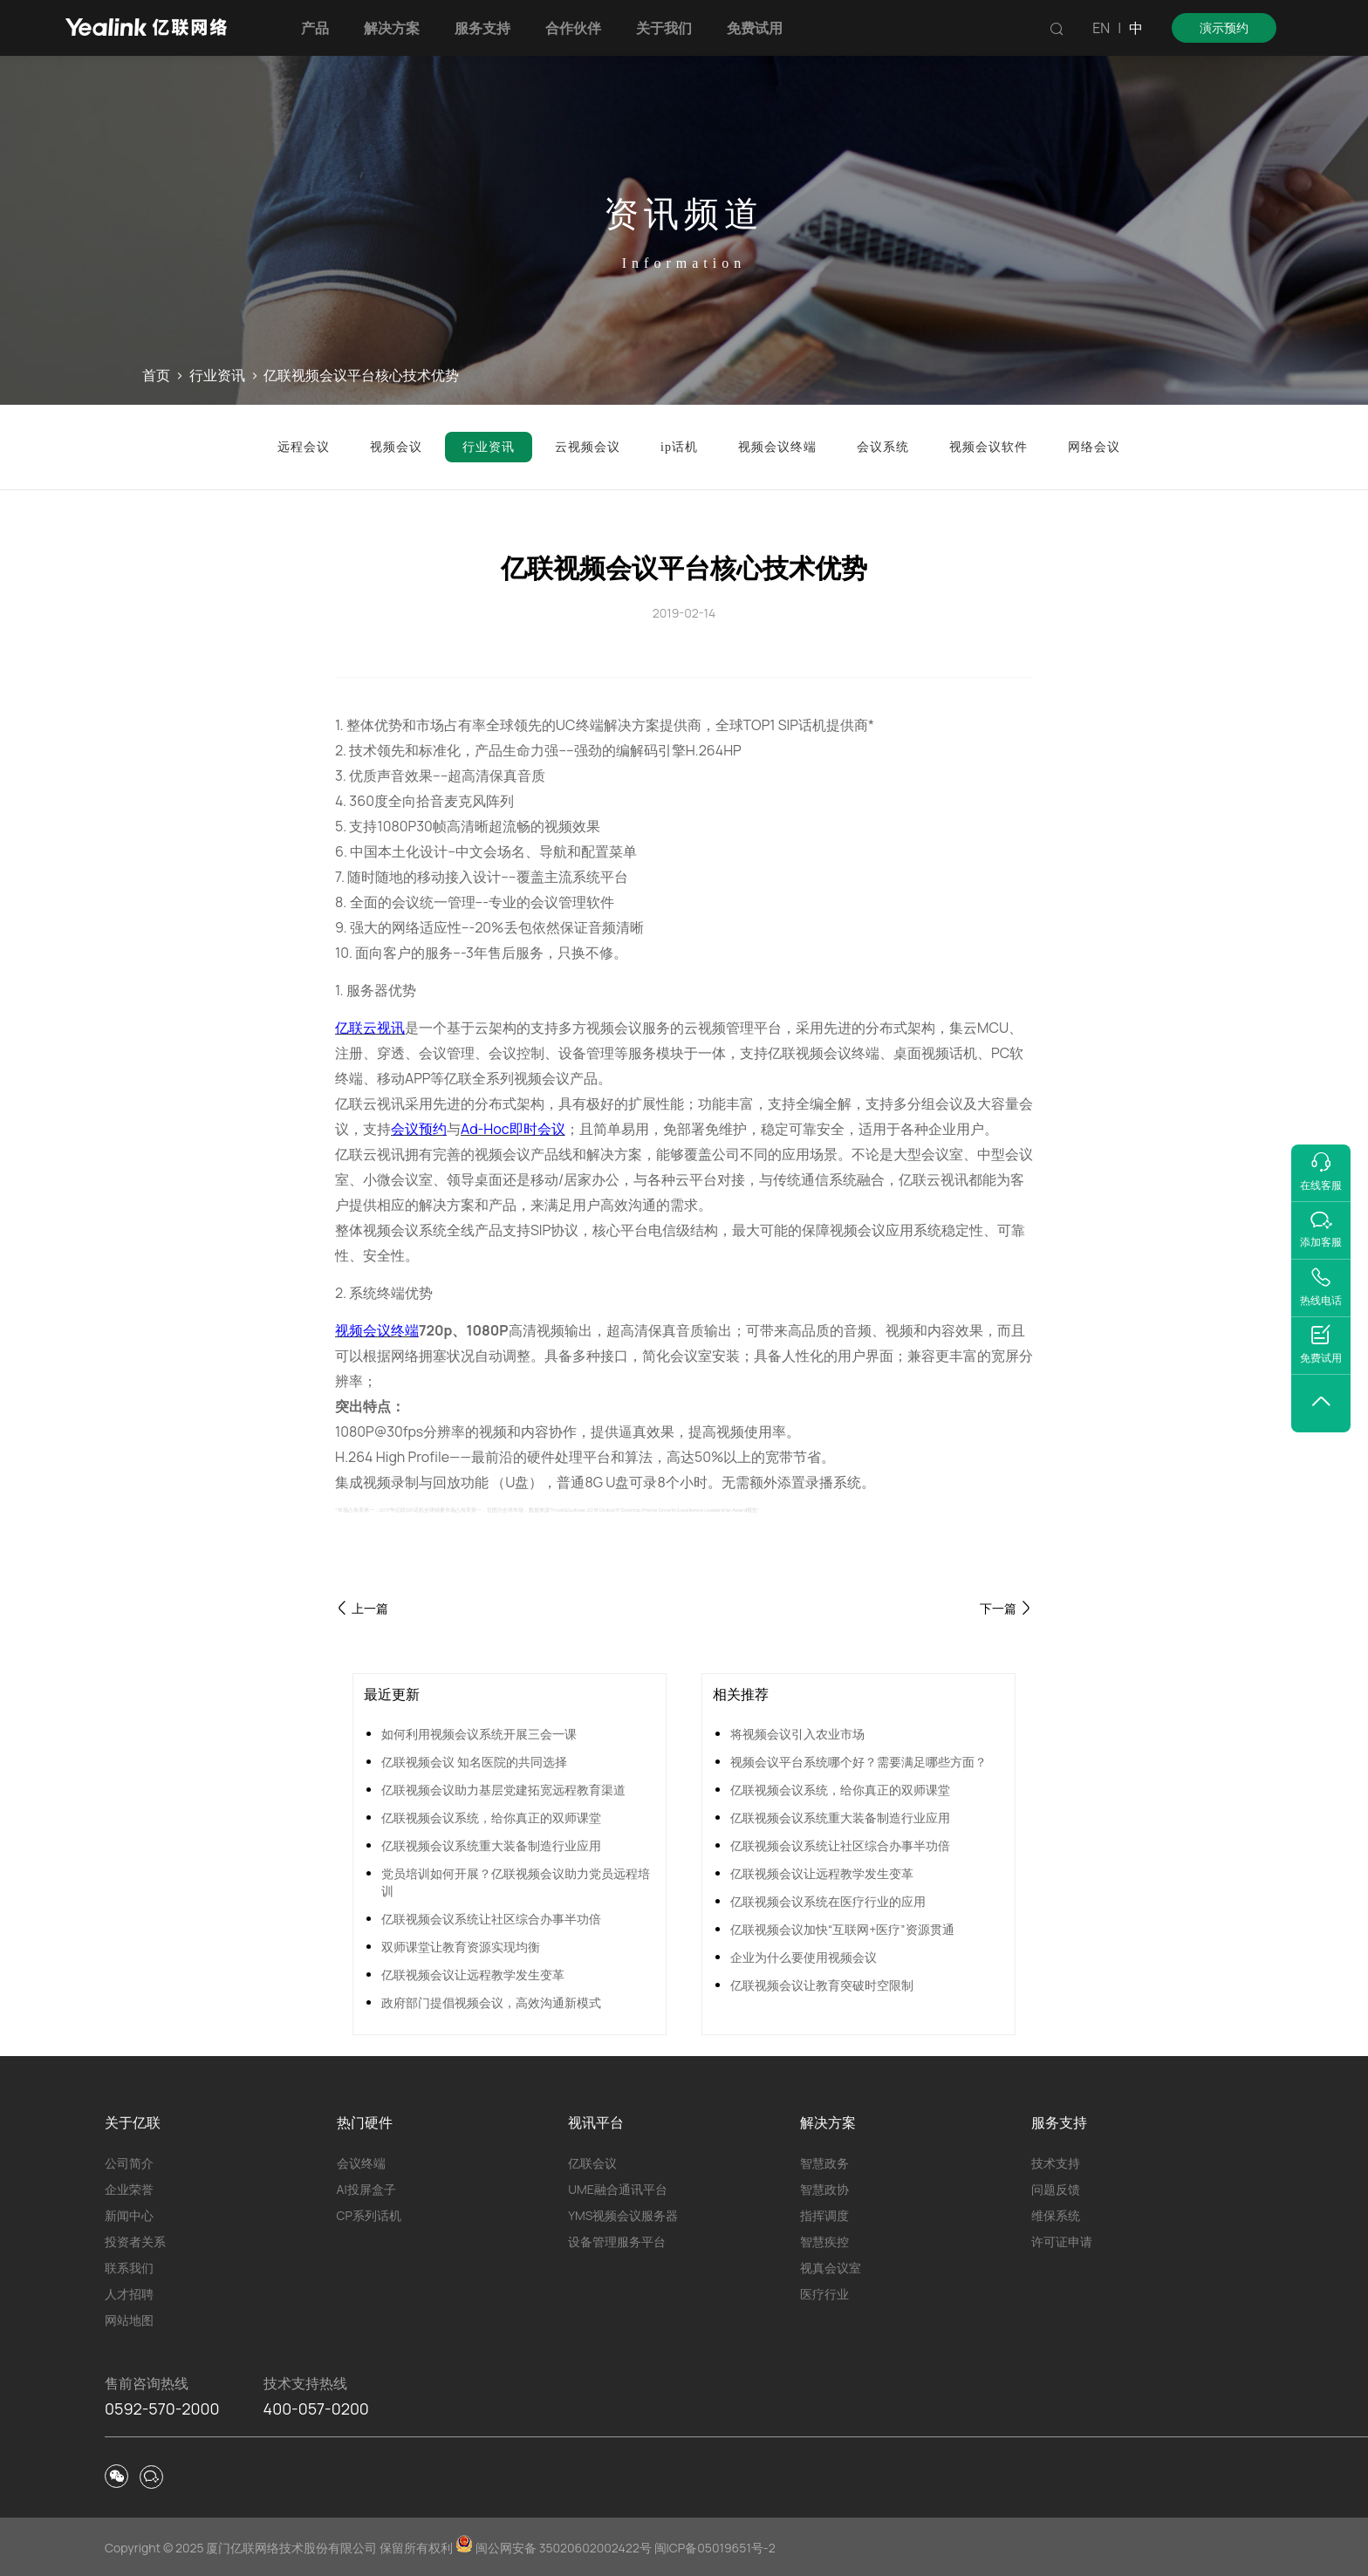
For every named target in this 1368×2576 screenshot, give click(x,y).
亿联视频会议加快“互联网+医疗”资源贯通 (842, 1929)
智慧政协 (824, 2189)
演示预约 (1224, 27)
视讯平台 (596, 2122)
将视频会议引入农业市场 (797, 1733)
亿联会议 (592, 2163)
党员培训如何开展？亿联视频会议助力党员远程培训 (515, 1882)
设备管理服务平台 (617, 2241)
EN (1101, 28)
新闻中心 (129, 2215)
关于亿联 (133, 2122)
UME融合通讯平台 (617, 2189)
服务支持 (482, 28)
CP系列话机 (369, 2215)
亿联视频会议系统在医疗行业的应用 (828, 1901)
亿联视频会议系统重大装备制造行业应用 (491, 1845)
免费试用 (755, 28)
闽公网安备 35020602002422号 (554, 2547)
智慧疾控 (824, 2241)
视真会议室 (830, 2267)
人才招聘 (129, 2294)
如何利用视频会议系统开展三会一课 (479, 1733)
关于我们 (664, 28)
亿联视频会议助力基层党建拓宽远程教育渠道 (503, 1789)
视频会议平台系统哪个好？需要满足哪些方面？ (858, 1761)
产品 (315, 28)
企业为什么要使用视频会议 (803, 1957)
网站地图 (129, 2320)
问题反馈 (1055, 2189)
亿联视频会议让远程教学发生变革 (472, 1974)
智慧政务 (824, 2163)
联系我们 (129, 2267)
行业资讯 (217, 375)
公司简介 (129, 2163)
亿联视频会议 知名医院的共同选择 (474, 1761)
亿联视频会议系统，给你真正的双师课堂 (491, 1817)
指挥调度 (824, 2215)
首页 (156, 375)
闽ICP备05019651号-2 (715, 2547)
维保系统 (1055, 2215)
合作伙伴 (573, 28)
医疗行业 (824, 2294)
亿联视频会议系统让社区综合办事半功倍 (491, 1918)
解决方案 (392, 28)
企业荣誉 (129, 2189)
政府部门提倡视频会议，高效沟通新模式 (491, 2002)
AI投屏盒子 (366, 2189)
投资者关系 (135, 2241)
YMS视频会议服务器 (623, 2215)
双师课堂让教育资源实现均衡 (460, 1946)
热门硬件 (365, 2122)
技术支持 (1055, 2163)
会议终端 (361, 2163)
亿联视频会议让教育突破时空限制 (821, 1985)
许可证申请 (1061, 2241)
